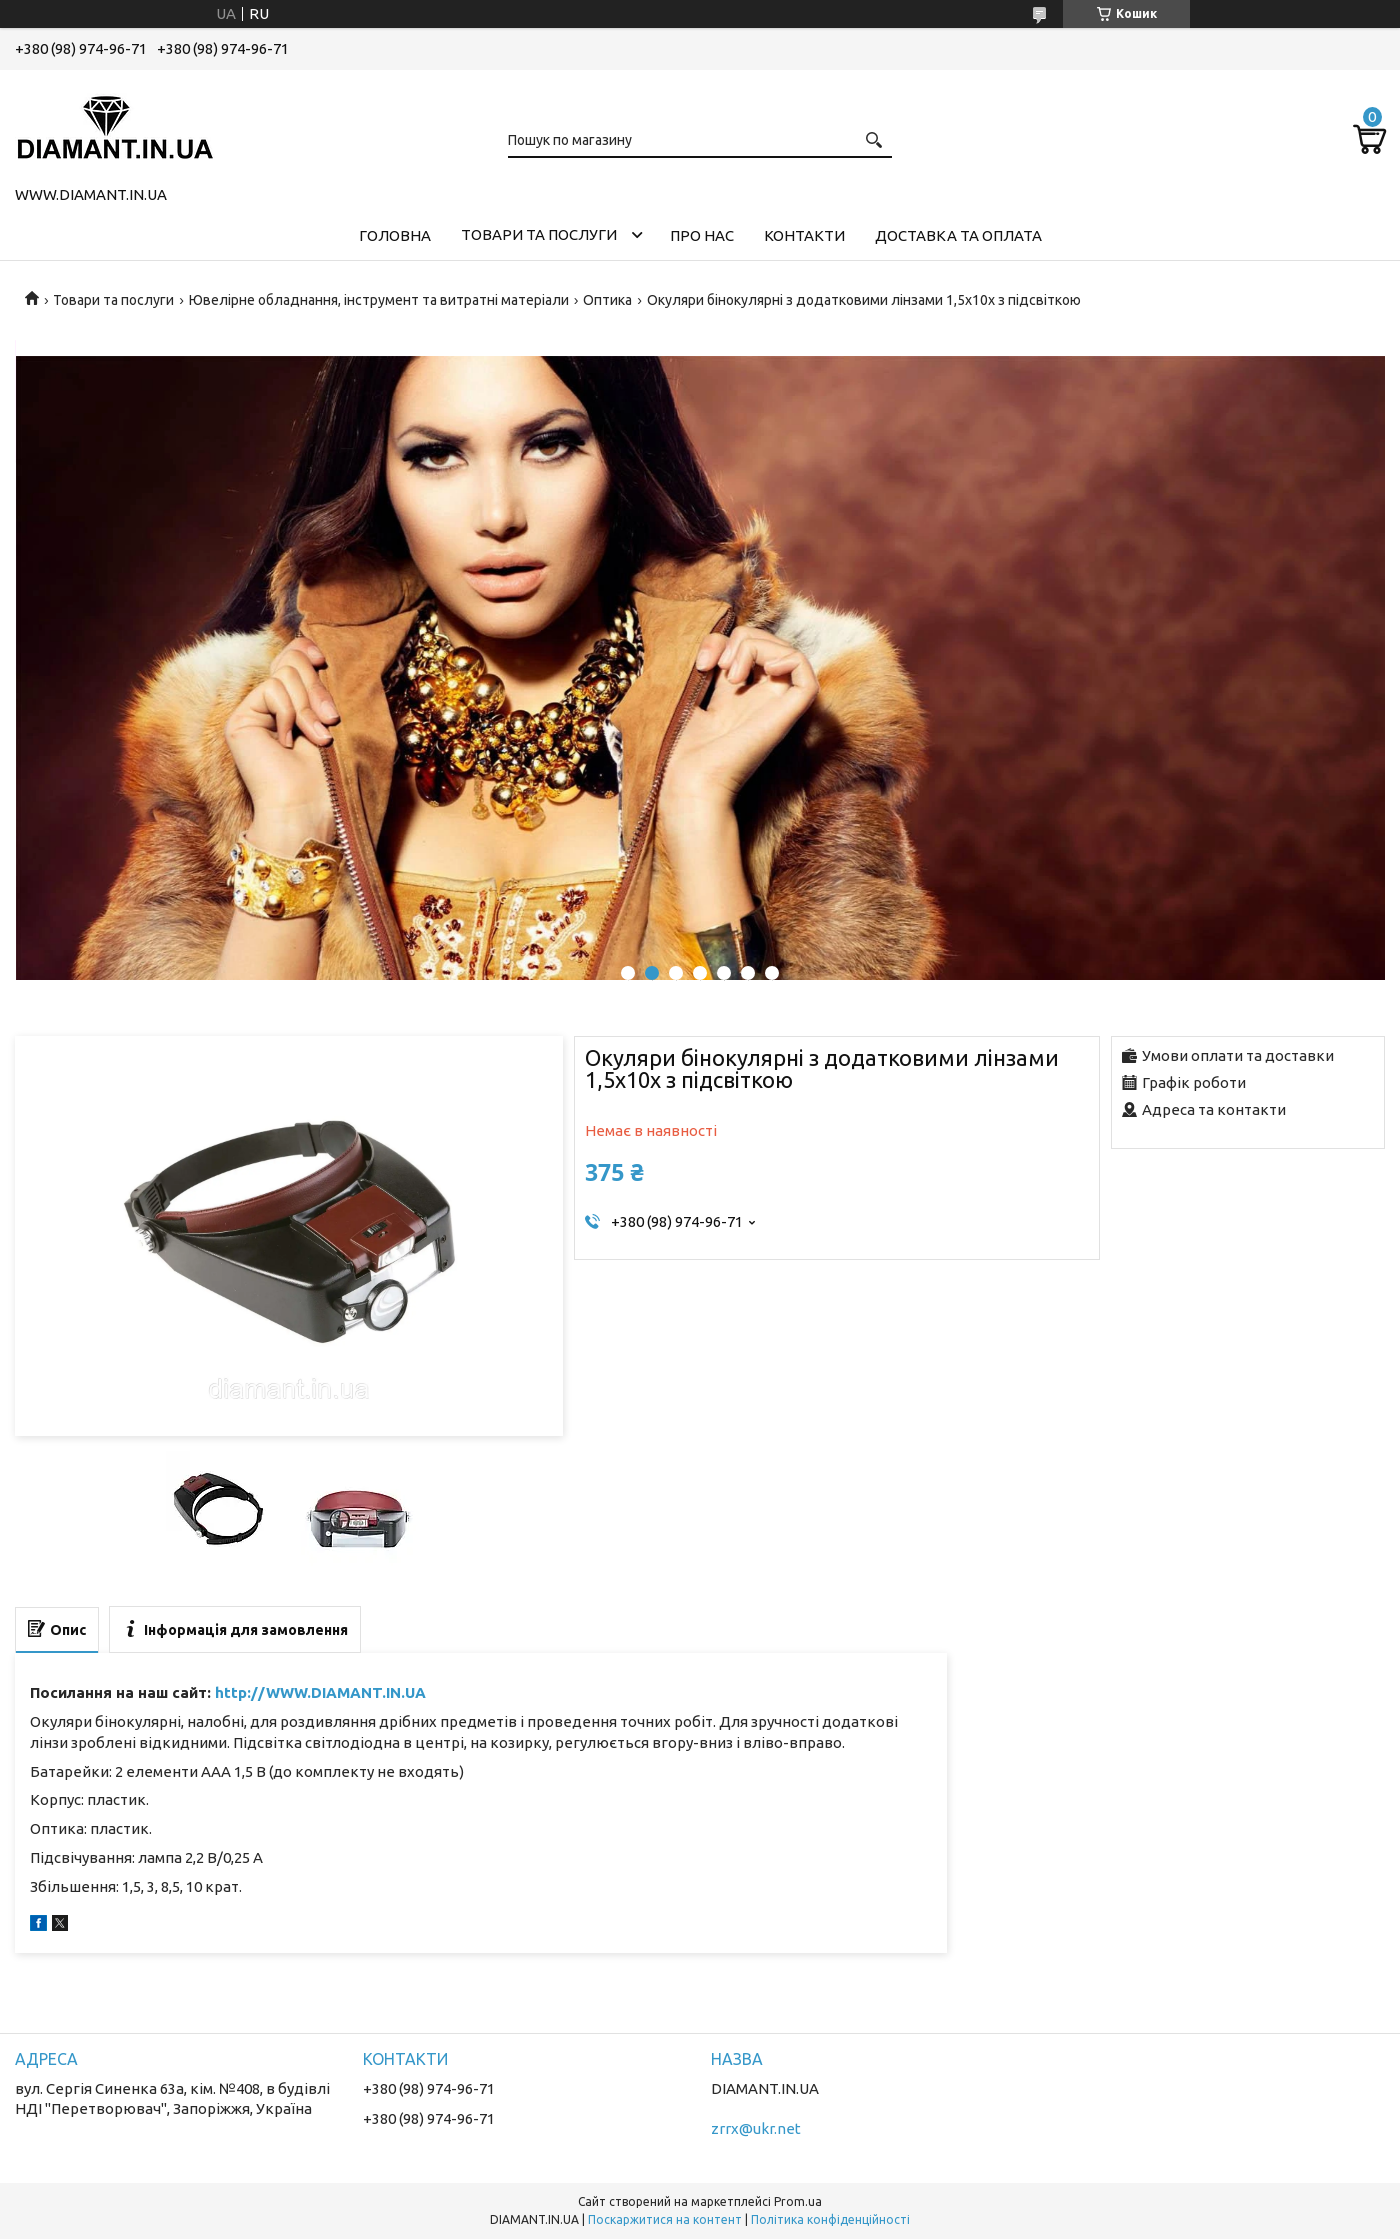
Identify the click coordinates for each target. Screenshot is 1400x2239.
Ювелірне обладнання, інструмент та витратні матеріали (379, 300)
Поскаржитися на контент (665, 2219)
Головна (395, 235)
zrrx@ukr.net (756, 2128)
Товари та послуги (539, 234)
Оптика (607, 300)
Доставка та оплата (958, 235)
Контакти (804, 235)
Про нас (702, 235)
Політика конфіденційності (830, 2219)
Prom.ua (798, 2201)
